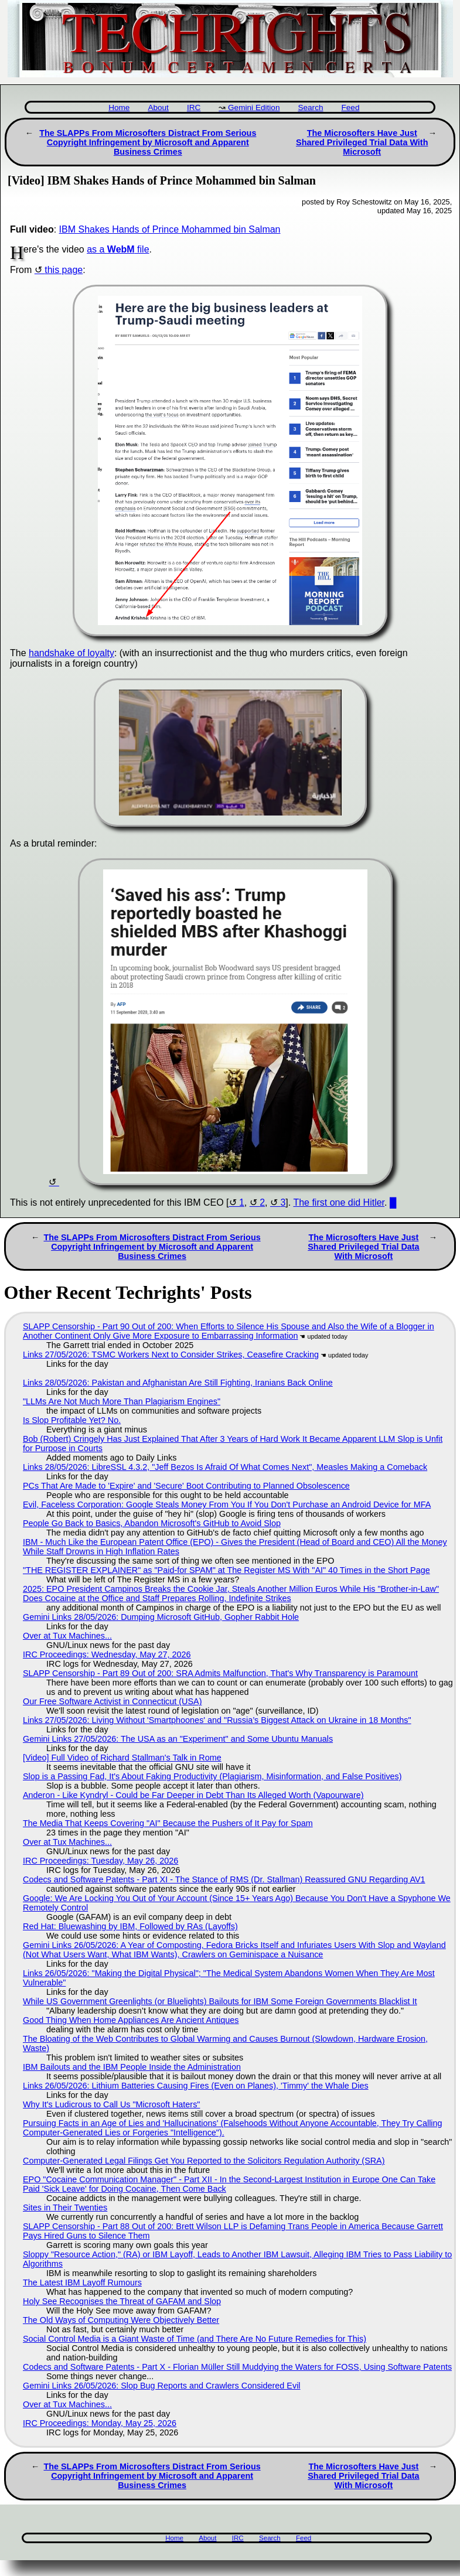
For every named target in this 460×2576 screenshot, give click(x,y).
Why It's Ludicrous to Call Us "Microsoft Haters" (111, 2104)
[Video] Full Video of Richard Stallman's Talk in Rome (122, 1757)
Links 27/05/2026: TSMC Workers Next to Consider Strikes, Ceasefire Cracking (171, 1354)
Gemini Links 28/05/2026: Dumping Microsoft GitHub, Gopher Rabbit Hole (161, 1617)
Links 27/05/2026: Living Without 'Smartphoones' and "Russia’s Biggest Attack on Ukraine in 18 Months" (217, 1720)
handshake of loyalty (71, 653)
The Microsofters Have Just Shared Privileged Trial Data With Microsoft (362, 142)
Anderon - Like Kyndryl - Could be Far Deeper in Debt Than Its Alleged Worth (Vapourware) (193, 1795)
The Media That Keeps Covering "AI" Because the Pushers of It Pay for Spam (168, 1823)
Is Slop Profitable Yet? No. (72, 1420)
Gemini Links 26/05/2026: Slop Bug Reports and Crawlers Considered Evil (162, 2385)
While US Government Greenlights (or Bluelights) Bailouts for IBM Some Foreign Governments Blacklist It (220, 2001)
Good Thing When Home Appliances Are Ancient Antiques (131, 2020)
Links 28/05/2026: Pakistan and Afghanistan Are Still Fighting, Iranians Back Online (178, 1382)
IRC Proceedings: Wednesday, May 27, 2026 (107, 1654)
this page (64, 270)
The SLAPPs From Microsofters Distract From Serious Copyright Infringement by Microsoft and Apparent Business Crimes (147, 142)
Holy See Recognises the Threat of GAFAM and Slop (122, 2301)
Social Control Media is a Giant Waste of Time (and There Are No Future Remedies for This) (194, 2338)
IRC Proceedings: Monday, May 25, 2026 (99, 2423)
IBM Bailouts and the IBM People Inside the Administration (132, 2067)
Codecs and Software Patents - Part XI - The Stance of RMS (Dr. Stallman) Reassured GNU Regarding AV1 (224, 1879)
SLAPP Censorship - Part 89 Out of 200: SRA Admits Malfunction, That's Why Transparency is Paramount (220, 1673)
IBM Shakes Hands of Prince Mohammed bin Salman (170, 229)
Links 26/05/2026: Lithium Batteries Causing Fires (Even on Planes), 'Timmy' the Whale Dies (196, 2085)
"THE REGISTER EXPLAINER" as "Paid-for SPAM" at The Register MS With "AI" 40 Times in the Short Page (226, 1570)
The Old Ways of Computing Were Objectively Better (121, 2320)
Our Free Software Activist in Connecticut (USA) (112, 1701)
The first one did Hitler (338, 1202)
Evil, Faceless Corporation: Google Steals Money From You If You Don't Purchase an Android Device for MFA (227, 1504)
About (158, 107)
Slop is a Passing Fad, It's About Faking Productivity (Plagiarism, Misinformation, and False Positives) (212, 1776)
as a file (118, 249)
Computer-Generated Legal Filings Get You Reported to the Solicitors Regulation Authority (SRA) (204, 2160)
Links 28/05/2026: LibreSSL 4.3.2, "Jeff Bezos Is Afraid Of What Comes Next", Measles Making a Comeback (225, 1467)
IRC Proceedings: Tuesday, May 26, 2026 (100, 1860)
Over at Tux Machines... (67, 1635)
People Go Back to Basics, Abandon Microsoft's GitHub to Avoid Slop (152, 1523)
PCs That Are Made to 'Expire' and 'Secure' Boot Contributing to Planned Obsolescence (186, 1485)
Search (310, 107)
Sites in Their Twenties (65, 2207)
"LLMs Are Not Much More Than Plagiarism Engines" (121, 1401)
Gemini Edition (254, 107)
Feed (350, 107)
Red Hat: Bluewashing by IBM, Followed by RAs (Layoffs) (130, 1926)
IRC (193, 107)
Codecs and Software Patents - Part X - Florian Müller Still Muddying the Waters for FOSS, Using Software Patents (237, 2367)
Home (119, 107)
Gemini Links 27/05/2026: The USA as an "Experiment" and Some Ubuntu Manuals (178, 1739)
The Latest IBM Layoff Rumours (82, 2282)
